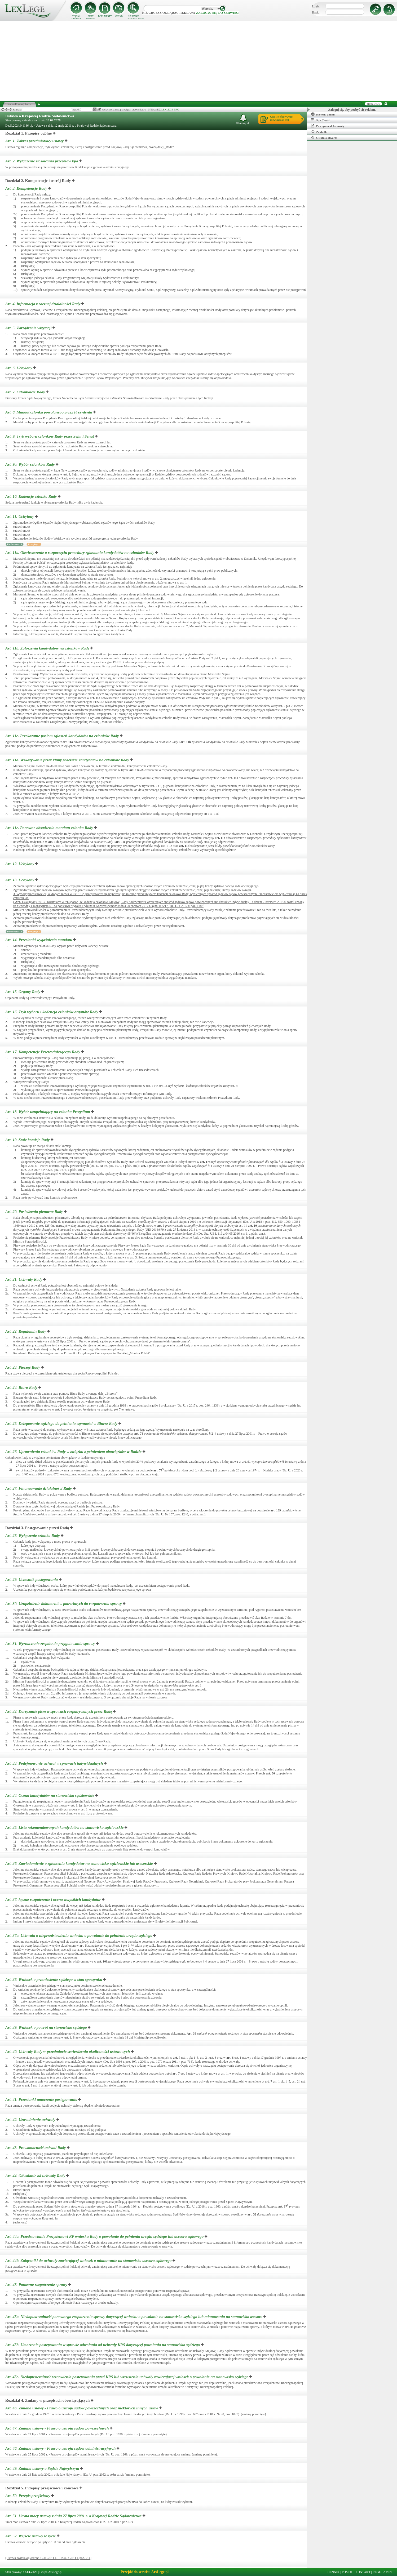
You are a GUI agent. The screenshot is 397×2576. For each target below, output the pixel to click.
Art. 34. (50, 1795)
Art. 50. (28, 2496)
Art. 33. (54, 1763)
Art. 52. (31, 2536)
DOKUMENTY (105, 16)
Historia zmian (323, 114)
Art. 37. (53, 1899)
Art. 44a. (105, 2236)
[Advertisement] (198, 61)
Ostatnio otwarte (324, 137)
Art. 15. (23, 992)
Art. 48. (61, 2448)
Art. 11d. (67, 760)
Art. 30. (64, 1603)
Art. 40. (68, 2051)
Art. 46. (82, 2408)
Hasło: (316, 12)
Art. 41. (41, 2099)
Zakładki (319, 132)
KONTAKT (362, 2572)
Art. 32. (59, 1711)
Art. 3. (26, 188)
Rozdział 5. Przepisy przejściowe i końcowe (41, 2488)
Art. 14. (39, 940)
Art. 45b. (103, 2345)
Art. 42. (30, 2119)
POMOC (347, 2572)
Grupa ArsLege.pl (50, 2572)
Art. (20, 902)
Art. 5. (28, 328)
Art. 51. (74, 2516)
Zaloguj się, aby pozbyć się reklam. (352, 110)
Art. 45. (36, 2285)
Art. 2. (42, 161)
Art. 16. (52, 1012)
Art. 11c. (62, 736)
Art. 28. (33, 1535)
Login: (316, 6)
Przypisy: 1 (33, 544)
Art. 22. (26, 1331)
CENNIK (119, 16)
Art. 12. (20, 864)
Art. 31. (50, 1643)
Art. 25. (61, 1423)
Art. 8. (49, 412)
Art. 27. (39, 1488)
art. (139, 378)
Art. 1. (35, 141)
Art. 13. (20, 880)
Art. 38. (54, 1979)
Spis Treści (320, 120)
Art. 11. (20, 516)
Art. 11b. (47, 648)
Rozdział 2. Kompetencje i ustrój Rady (38, 181)
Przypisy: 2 (33, 931)
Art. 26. (74, 1451)
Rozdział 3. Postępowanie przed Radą (37, 1528)
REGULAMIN (382, 2572)
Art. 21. (24, 1279)
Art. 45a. (134, 2317)
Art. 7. (25, 392)
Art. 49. (42, 2468)
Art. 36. (79, 1863)
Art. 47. (57, 2428)
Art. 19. (28, 1140)
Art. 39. (46, 2027)
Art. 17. (43, 1052)
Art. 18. (48, 1112)
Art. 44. (35, 2176)
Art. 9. (50, 436)
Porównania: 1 (14, 544)
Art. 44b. (89, 2260)
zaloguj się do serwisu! (217, 13)
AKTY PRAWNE (90, 17)
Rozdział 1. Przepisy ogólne (28, 133)
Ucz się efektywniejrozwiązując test (281, 118)
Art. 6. (19, 368)
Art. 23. (23, 1367)
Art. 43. (36, 2148)
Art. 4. (43, 304)
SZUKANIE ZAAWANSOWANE (133, 17)
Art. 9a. (30, 464)
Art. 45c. (127, 2377)
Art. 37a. (79, 1935)
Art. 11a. (80, 552)
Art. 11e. (49, 828)
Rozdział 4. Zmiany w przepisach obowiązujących (47, 2400)
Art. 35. (65, 1827)
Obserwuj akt (243, 119)
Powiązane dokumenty (327, 126)
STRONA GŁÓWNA (76, 17)
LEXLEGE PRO (170, 109)
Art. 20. (34, 1211)
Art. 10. (31, 496)
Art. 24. (21, 1387)
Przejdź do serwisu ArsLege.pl (145, 2572)
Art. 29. (32, 1579)
